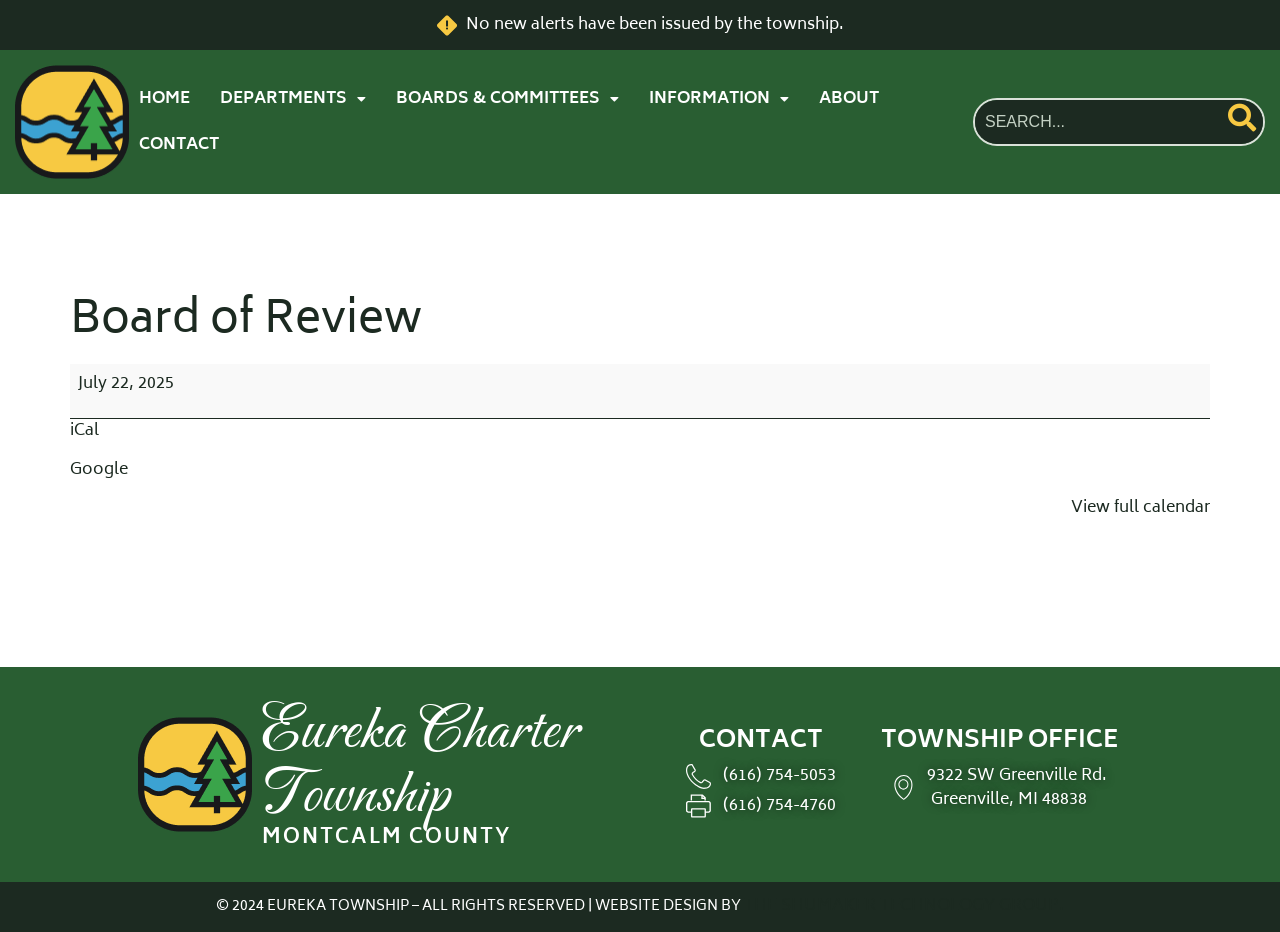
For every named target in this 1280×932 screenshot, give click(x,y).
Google (99, 470)
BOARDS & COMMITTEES (507, 99)
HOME (164, 99)
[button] (293, 99)
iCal (84, 431)
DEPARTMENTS (293, 99)
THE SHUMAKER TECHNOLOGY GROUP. (904, 906)
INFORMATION (719, 99)
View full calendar (1140, 508)
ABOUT (849, 99)
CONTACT (179, 145)
